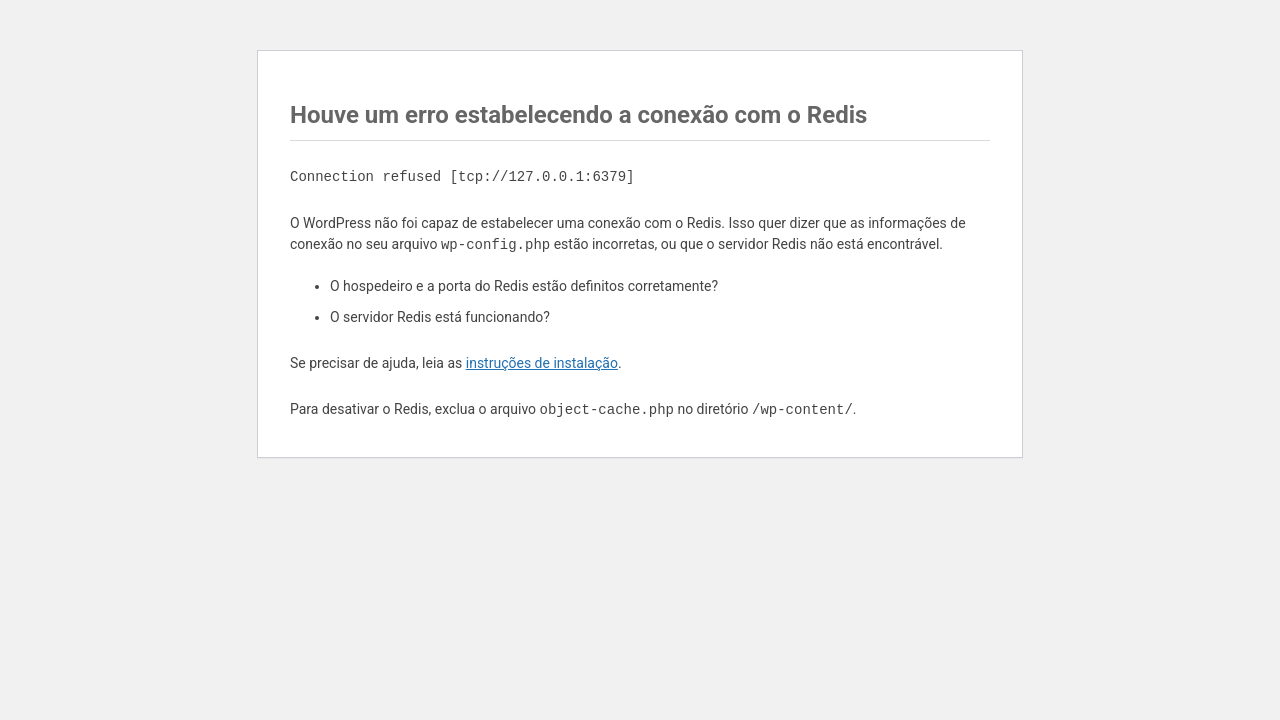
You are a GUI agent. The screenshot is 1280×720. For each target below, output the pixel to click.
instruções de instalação (542, 363)
